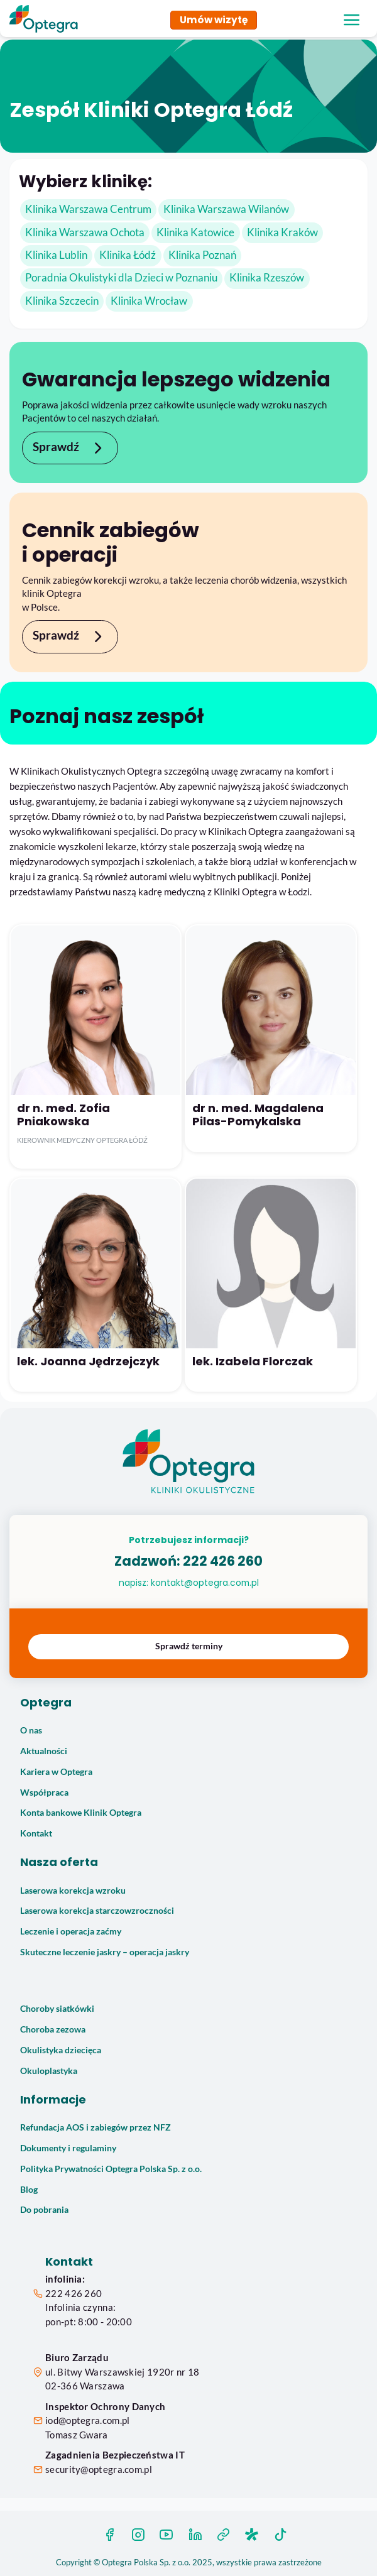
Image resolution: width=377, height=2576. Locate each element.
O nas (31, 1730)
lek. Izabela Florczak (252, 1361)
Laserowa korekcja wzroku (73, 1891)
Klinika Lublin (56, 255)
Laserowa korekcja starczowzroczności (97, 1911)
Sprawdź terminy (188, 1646)
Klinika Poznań (202, 255)
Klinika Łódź (127, 255)
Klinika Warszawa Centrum (88, 209)
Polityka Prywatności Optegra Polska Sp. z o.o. (111, 2169)
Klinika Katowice (195, 232)
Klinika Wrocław (149, 301)
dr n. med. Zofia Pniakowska (63, 1115)
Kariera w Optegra (56, 1772)
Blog (29, 2190)
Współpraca (44, 1792)
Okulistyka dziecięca (60, 2050)
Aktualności (43, 1751)
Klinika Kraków (282, 232)
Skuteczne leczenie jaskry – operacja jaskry (104, 1952)
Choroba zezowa (52, 2029)
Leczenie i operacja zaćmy (70, 1931)
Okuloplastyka (48, 2071)
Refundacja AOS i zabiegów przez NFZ (95, 2127)
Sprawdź (70, 447)
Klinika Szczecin (62, 301)
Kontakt (36, 1833)
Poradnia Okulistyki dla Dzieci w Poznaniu (121, 277)
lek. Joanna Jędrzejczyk (88, 1361)
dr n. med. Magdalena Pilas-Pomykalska (258, 1115)
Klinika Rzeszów (266, 277)
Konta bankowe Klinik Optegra (80, 1813)
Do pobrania (44, 2210)
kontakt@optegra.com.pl (205, 1582)
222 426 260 (223, 1561)
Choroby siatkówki (57, 2009)
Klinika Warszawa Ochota (85, 232)
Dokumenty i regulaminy (68, 2148)
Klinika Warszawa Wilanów (226, 209)
